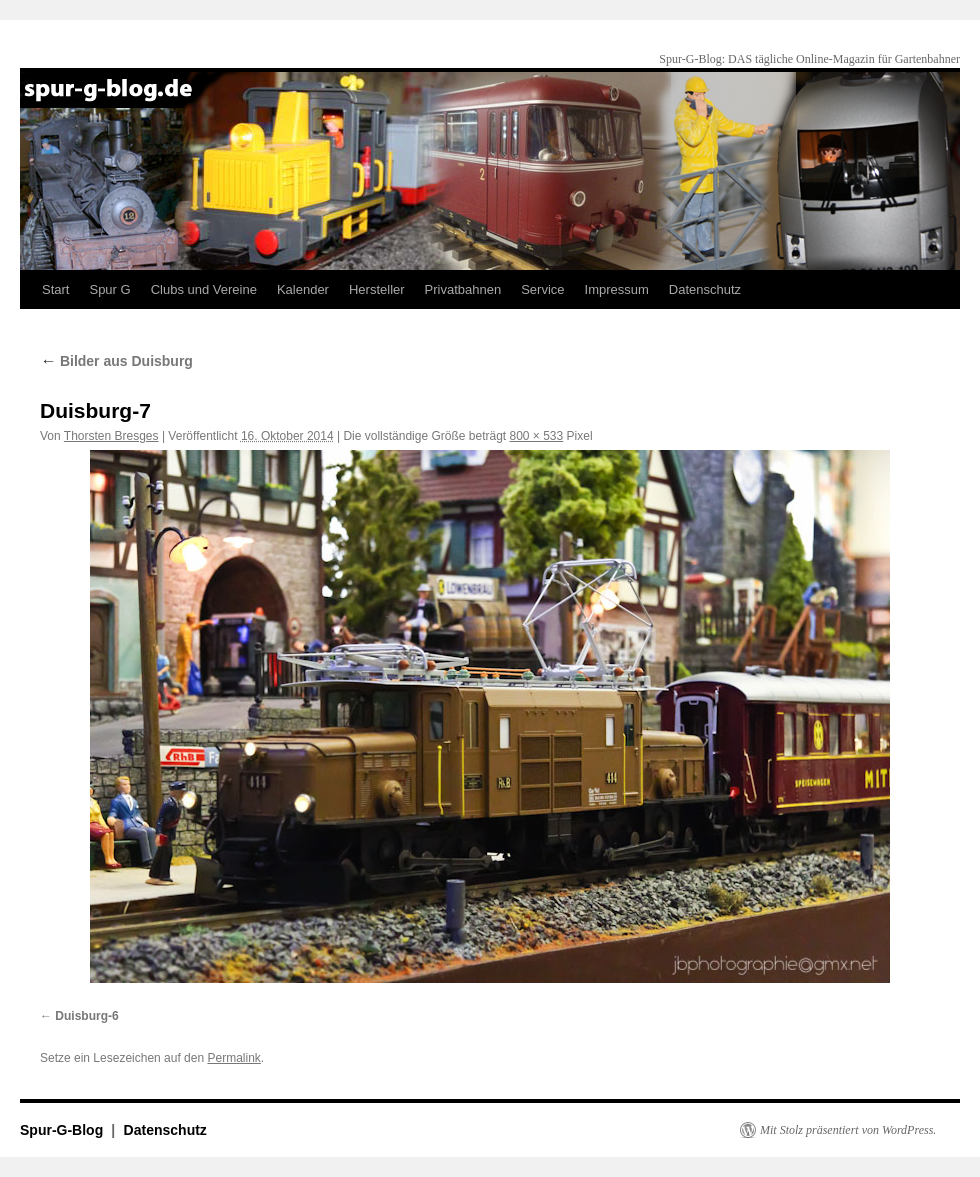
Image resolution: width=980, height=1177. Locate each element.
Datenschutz (705, 289)
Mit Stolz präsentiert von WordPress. (848, 1130)
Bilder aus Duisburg (116, 361)
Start (55, 289)
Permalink (233, 1058)
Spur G (109, 289)
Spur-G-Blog (63, 1130)
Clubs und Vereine (204, 289)
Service (542, 289)
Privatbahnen (463, 289)
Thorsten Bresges (111, 436)
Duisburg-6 (86, 1016)
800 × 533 (537, 436)
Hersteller (377, 289)
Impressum (617, 289)
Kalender (303, 289)
